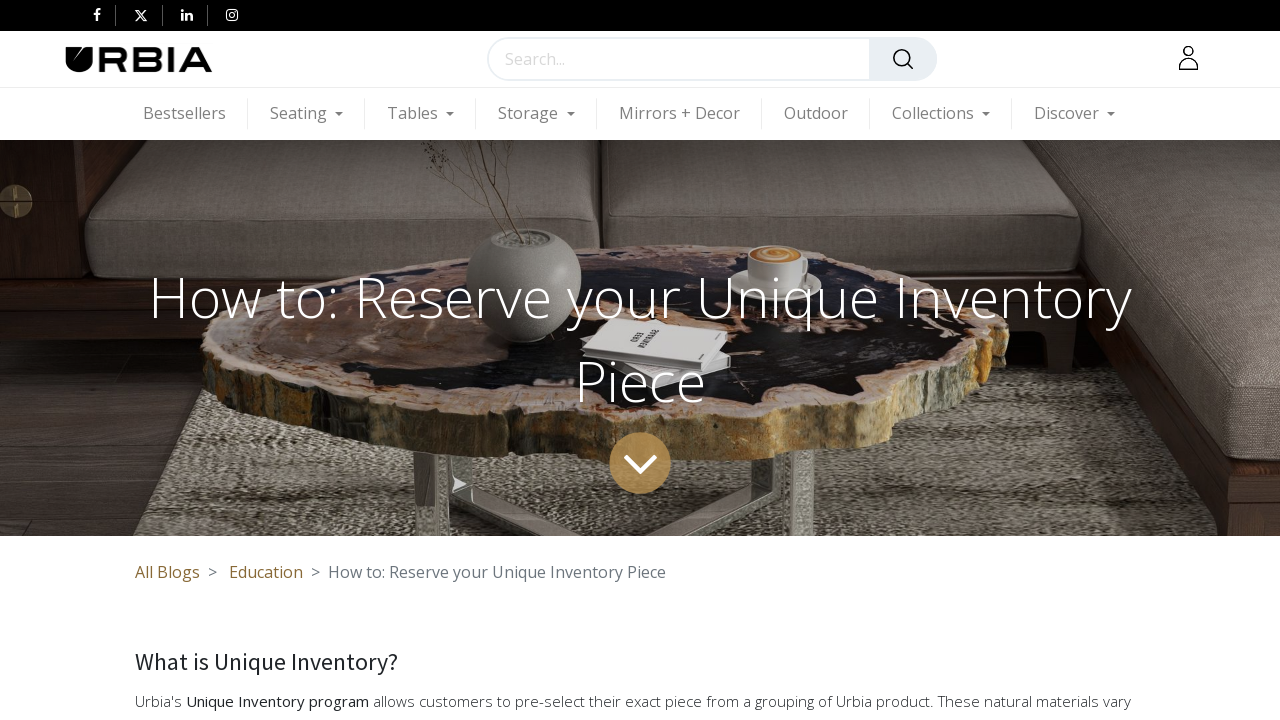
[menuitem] (195, 113)
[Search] (903, 59)
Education (266, 572)
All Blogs (167, 572)
